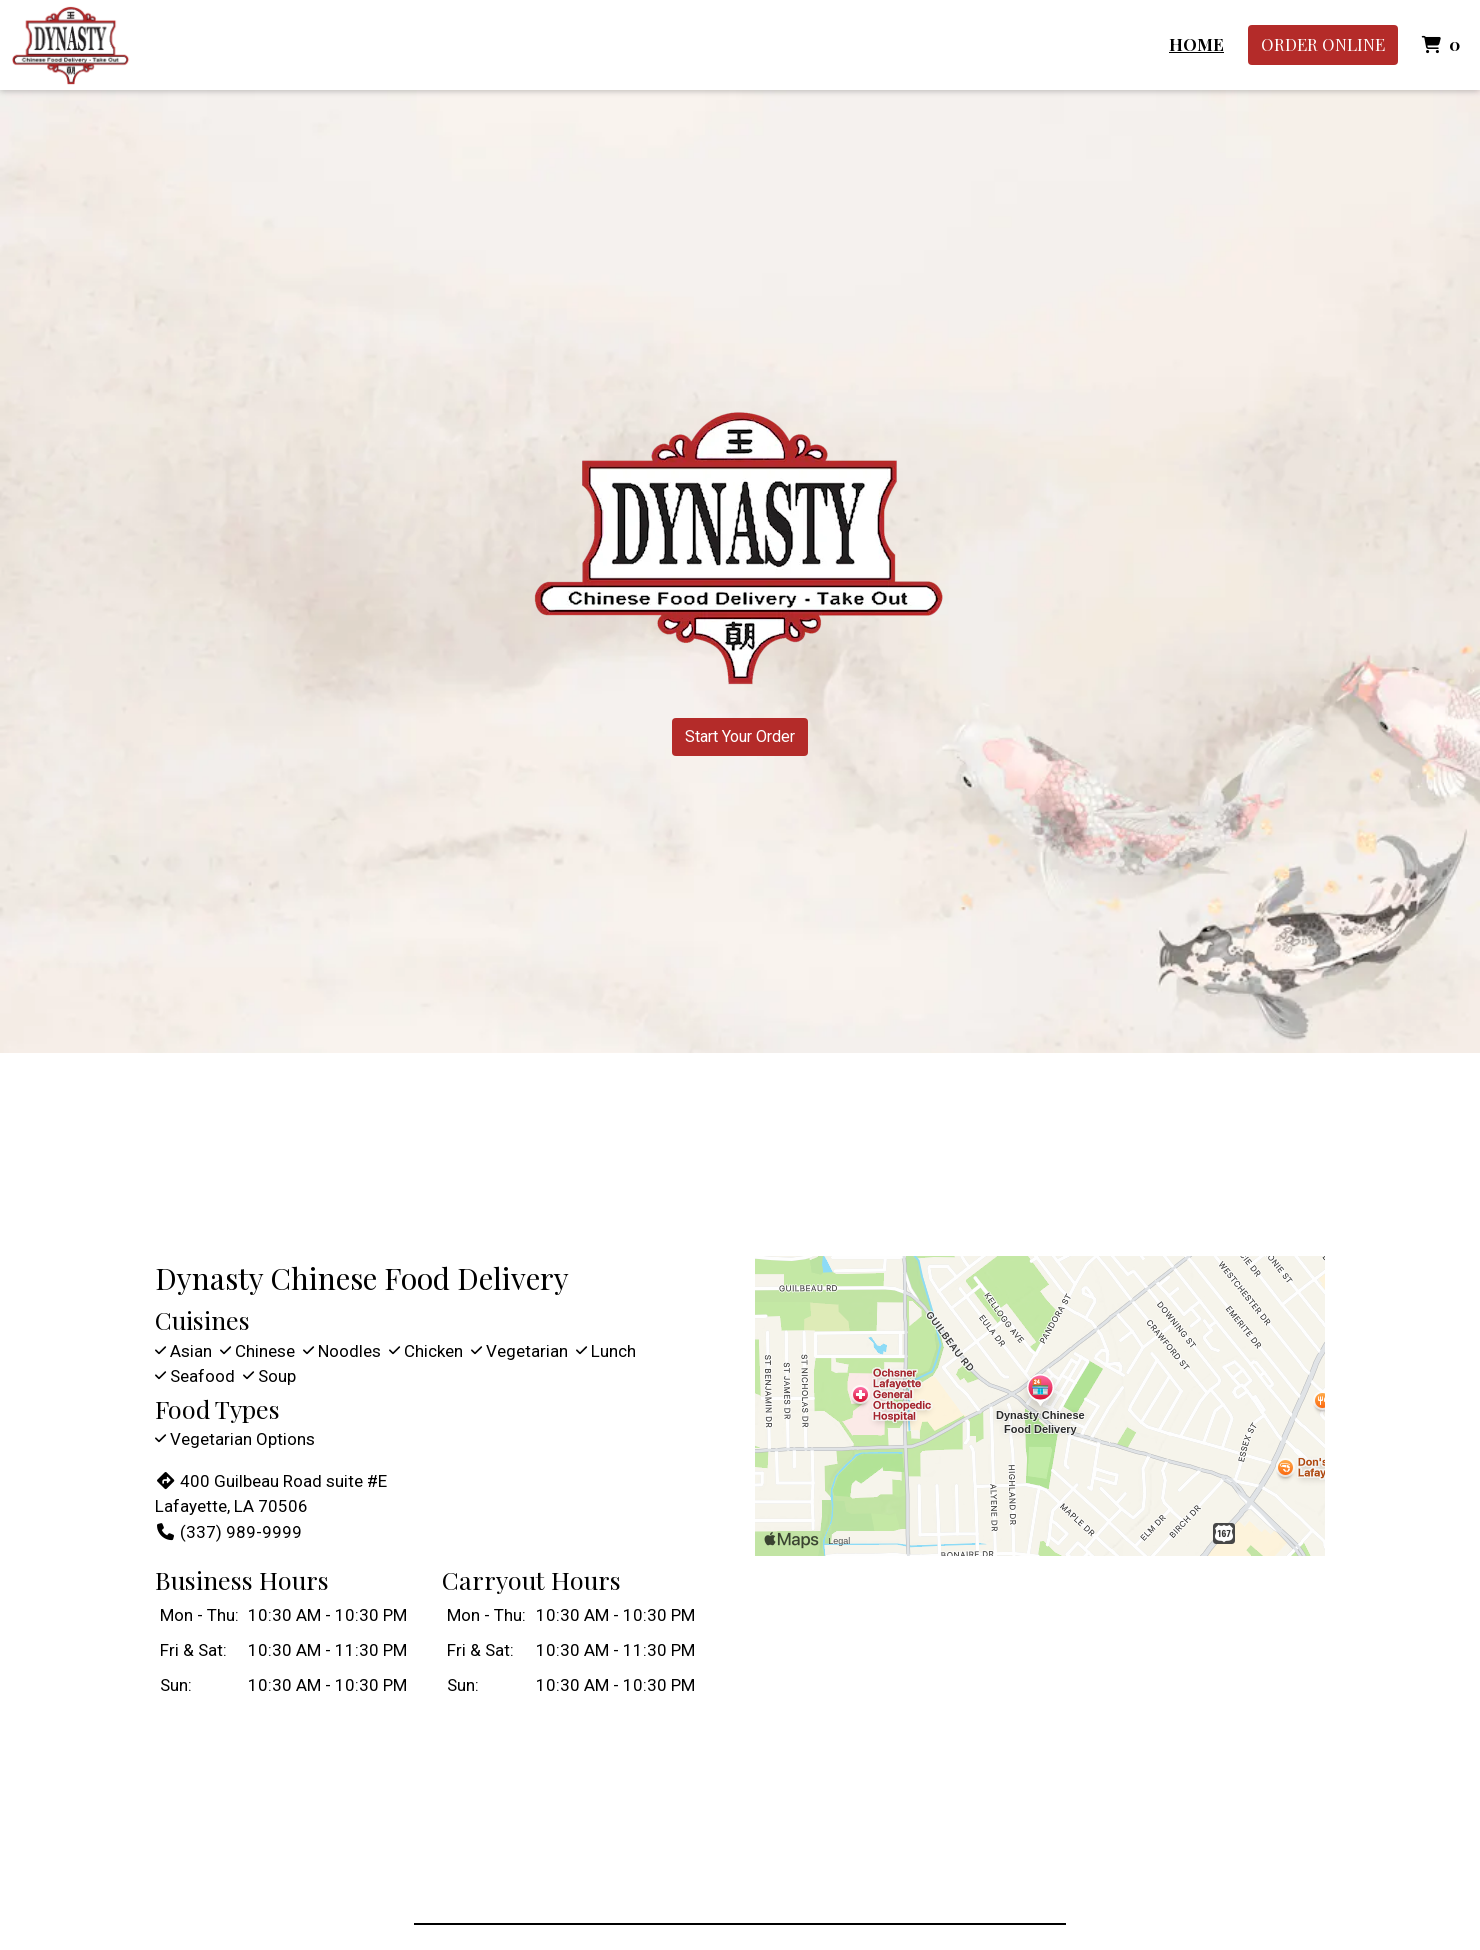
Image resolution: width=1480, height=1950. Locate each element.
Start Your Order (740, 736)
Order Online (1323, 44)
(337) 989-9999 (228, 1532)
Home (1196, 44)
